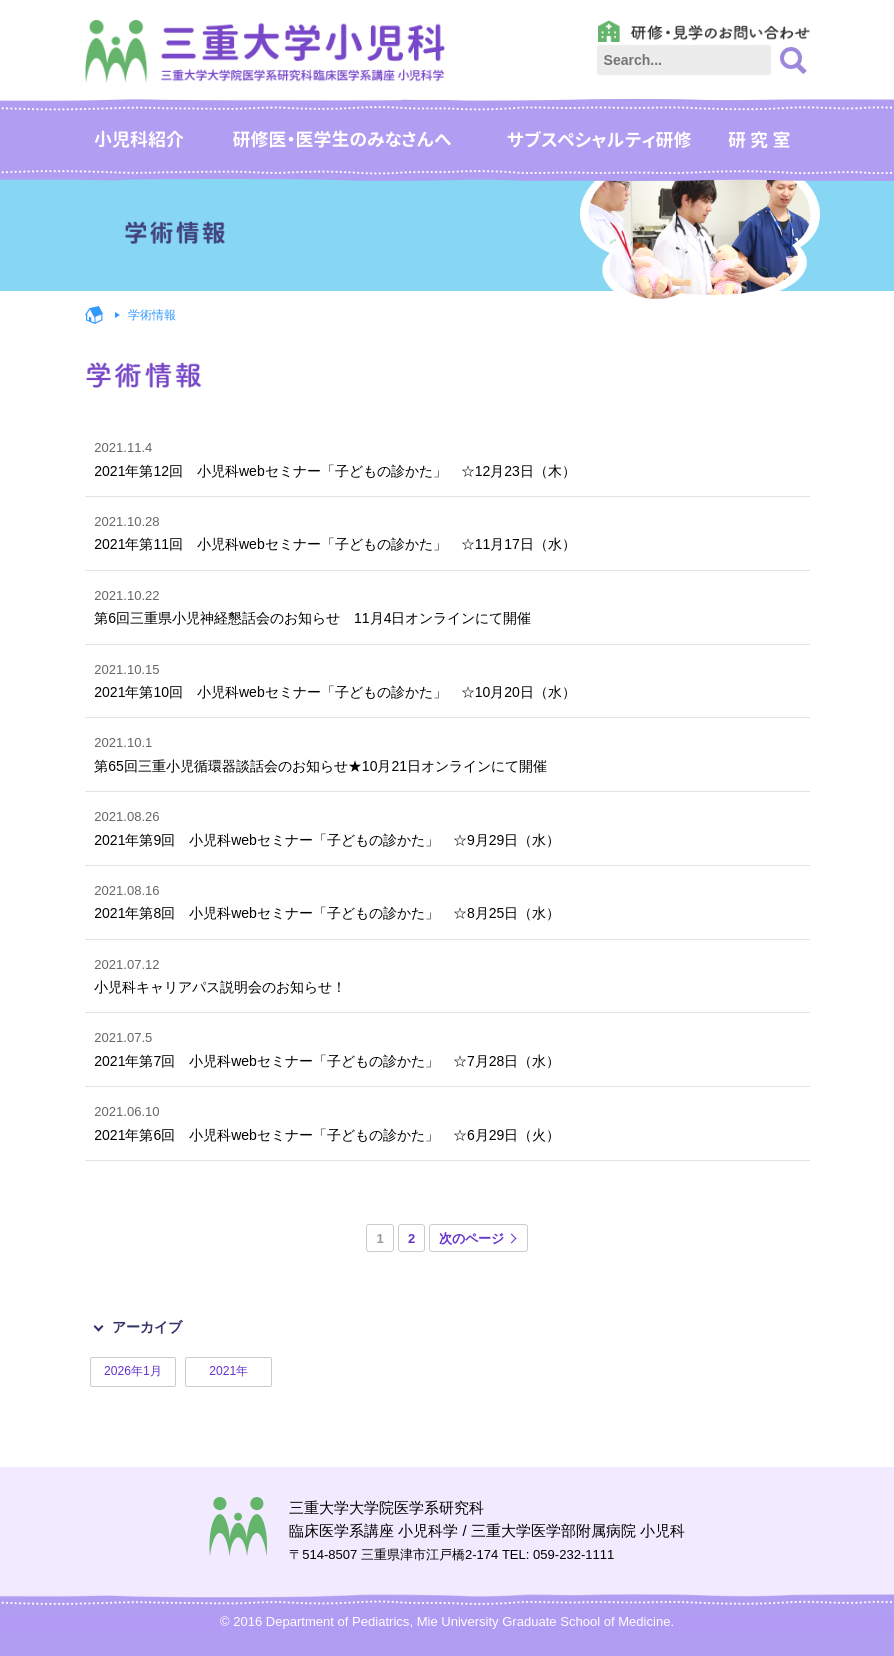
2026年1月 (133, 1371)
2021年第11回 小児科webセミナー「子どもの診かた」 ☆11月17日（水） (446, 531)
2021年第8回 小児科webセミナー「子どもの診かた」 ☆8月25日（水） (446, 900)
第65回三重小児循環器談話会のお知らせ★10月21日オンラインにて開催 (446, 752)
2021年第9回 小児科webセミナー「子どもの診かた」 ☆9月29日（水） (446, 826)
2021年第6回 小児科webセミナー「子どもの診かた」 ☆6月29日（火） (446, 1121)
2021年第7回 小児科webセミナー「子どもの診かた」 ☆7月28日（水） (446, 1047)
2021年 (228, 1371)
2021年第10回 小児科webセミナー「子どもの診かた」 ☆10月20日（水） (446, 679)
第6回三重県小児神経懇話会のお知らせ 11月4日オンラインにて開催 (446, 605)
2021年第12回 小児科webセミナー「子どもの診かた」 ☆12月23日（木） (446, 457)
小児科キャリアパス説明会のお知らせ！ (446, 974)
